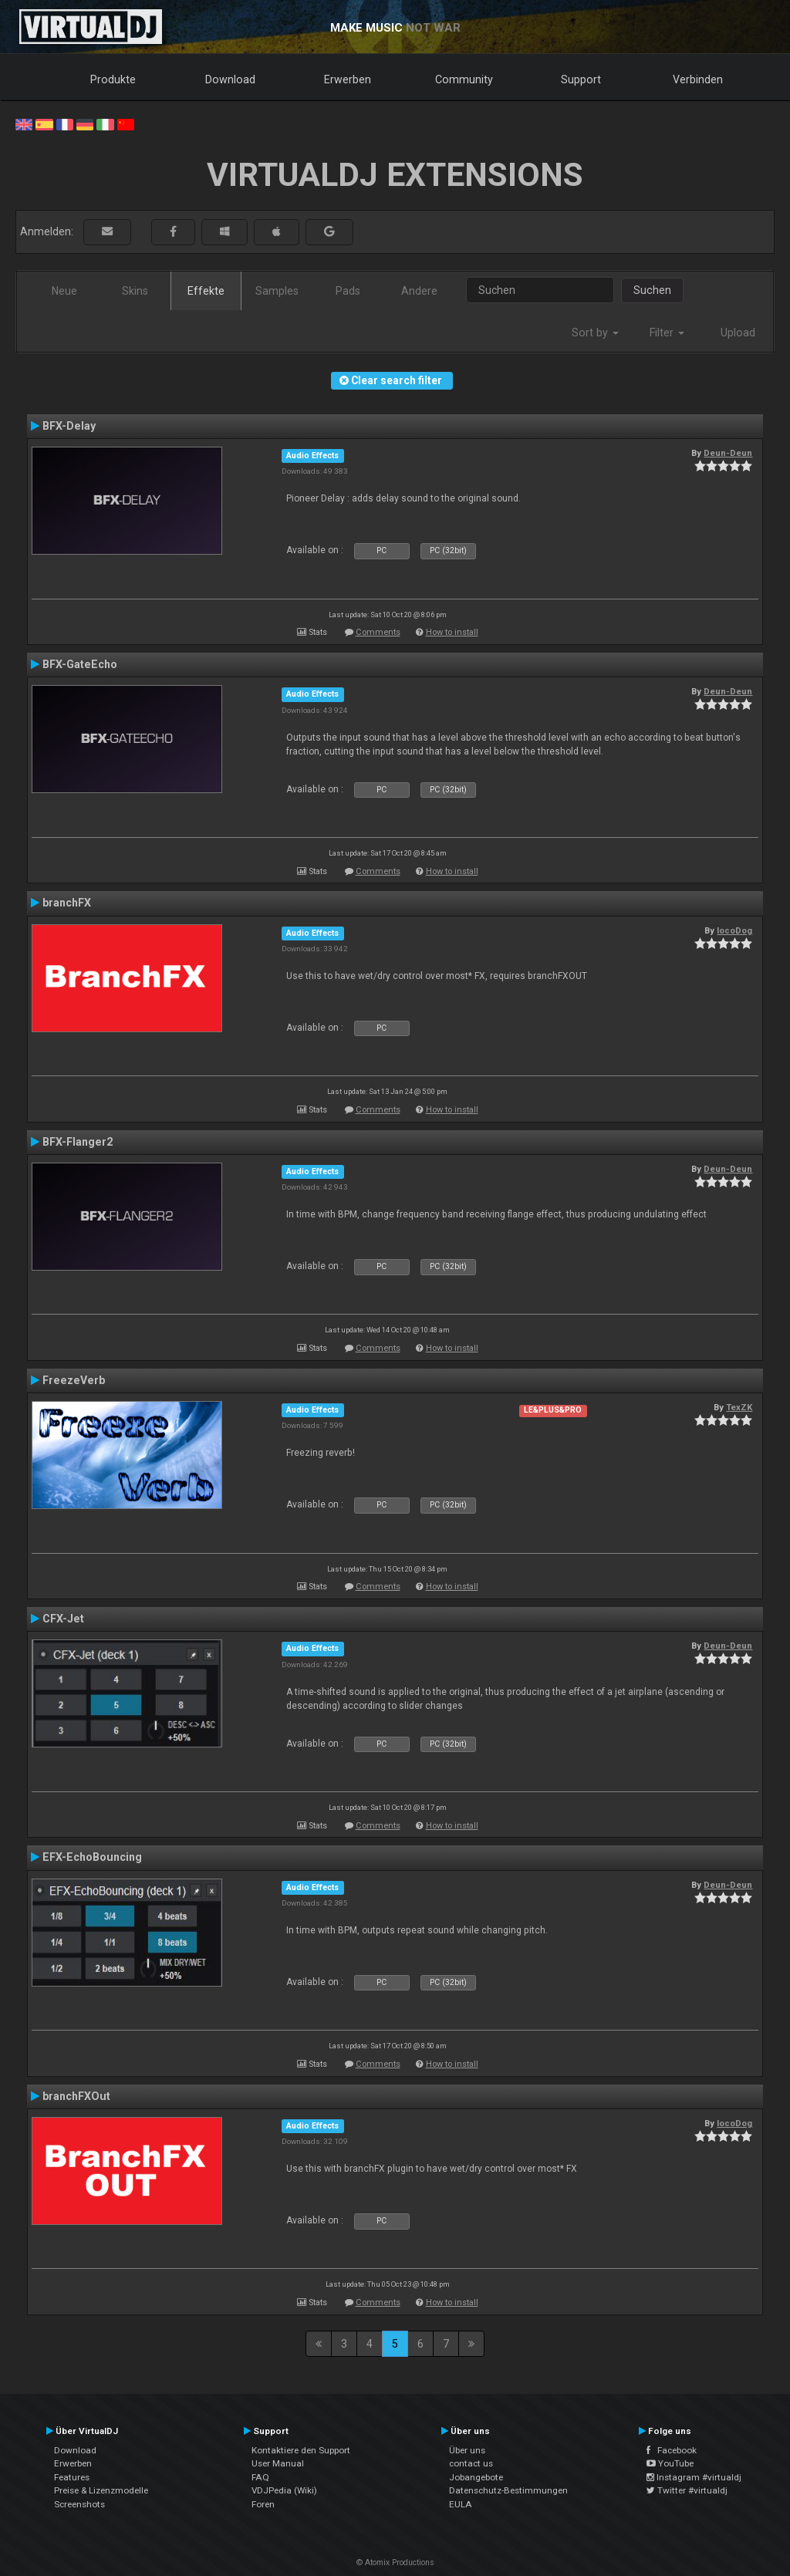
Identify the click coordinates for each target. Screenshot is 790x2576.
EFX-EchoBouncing (92, 1857)
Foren (263, 2504)
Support (581, 79)
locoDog (734, 930)
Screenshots (79, 2504)
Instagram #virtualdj (694, 2477)
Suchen (652, 290)
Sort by (595, 332)
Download (230, 79)
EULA (460, 2504)
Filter (667, 332)
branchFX (66, 902)
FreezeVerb (73, 1380)
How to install (452, 632)
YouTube (670, 2463)
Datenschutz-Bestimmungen (508, 2490)
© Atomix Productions (395, 2562)
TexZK (739, 1407)
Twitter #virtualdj (687, 2490)
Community (464, 79)
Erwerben (347, 79)
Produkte (113, 79)
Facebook (672, 2450)
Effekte (206, 291)
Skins (135, 291)
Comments (378, 632)
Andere (419, 291)
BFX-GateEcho (79, 664)
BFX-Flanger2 (77, 1142)
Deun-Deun (728, 452)
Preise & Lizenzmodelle (101, 2490)
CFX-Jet (63, 1618)
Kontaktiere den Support (301, 2450)
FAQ (260, 2477)
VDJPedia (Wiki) (284, 2490)
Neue (64, 291)
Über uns (467, 2450)
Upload (738, 332)
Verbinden (698, 79)
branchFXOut (76, 2096)
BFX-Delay (69, 426)
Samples (277, 291)
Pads (348, 291)
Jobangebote (476, 2477)
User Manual (278, 2463)
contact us (471, 2463)
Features (71, 2477)
